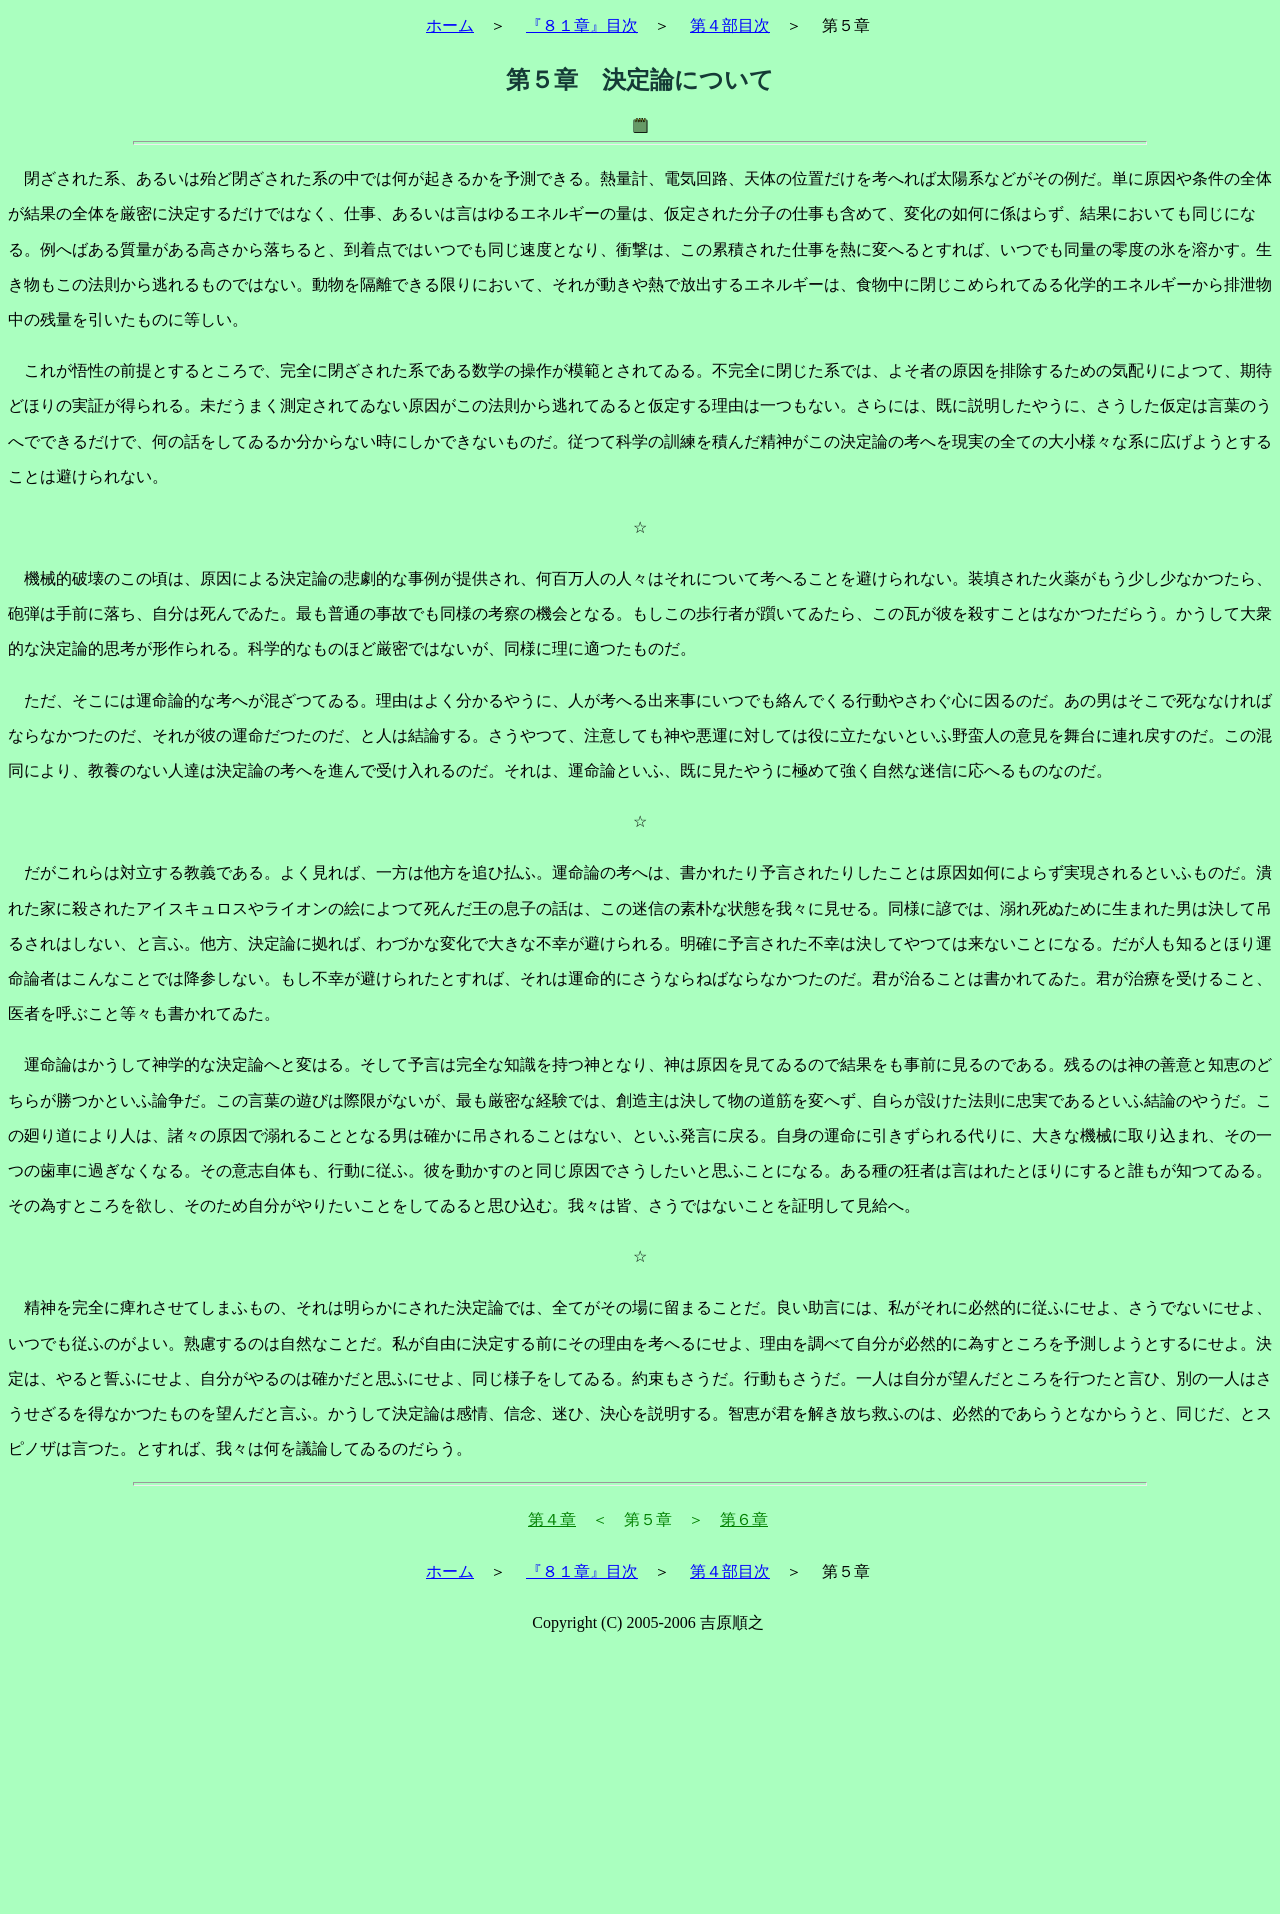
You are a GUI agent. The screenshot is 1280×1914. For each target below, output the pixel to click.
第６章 (744, 1519)
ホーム (450, 25)
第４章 (552, 1519)
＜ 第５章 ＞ (648, 1519)
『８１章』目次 (582, 25)
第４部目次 (730, 25)
